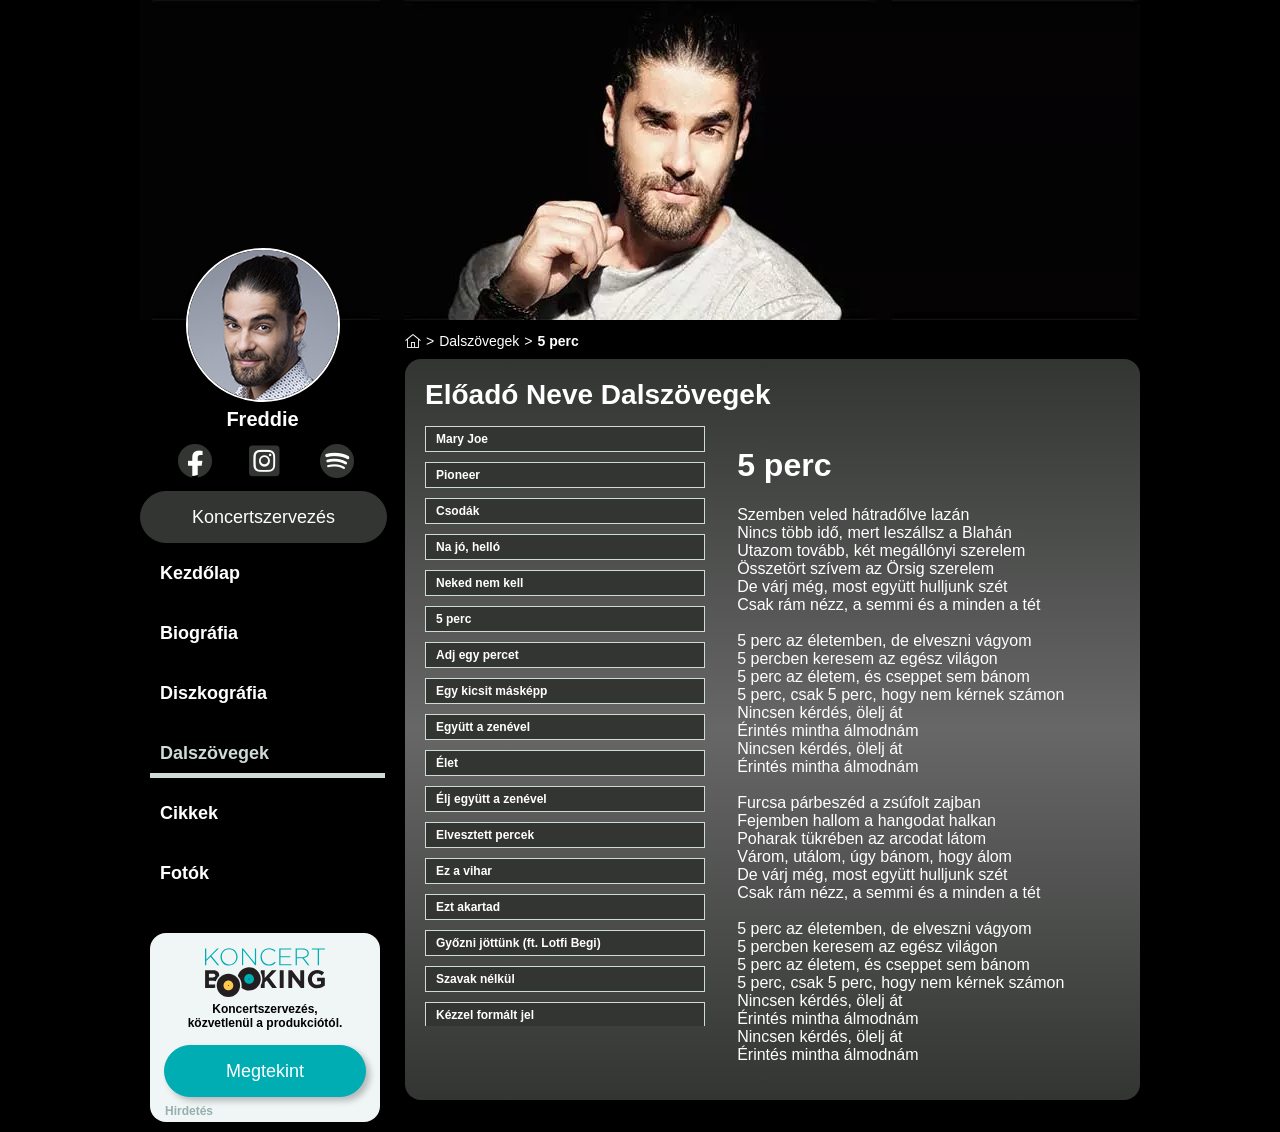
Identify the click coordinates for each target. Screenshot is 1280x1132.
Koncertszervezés (263, 517)
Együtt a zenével (483, 727)
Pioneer (458, 475)
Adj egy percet (477, 655)
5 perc (453, 619)
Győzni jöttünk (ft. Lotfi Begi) (518, 943)
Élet (447, 763)
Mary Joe (462, 439)
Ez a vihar (464, 871)
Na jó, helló (468, 547)
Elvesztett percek (485, 835)
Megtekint (265, 1071)
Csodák (457, 511)
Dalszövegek (214, 753)
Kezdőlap (200, 573)
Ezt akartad (468, 907)
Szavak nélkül (475, 979)
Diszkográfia (213, 693)
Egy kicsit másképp (491, 691)
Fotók (184, 873)
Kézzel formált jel (485, 1015)
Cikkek (189, 813)
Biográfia (199, 633)
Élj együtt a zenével (491, 799)
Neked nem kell (479, 583)
